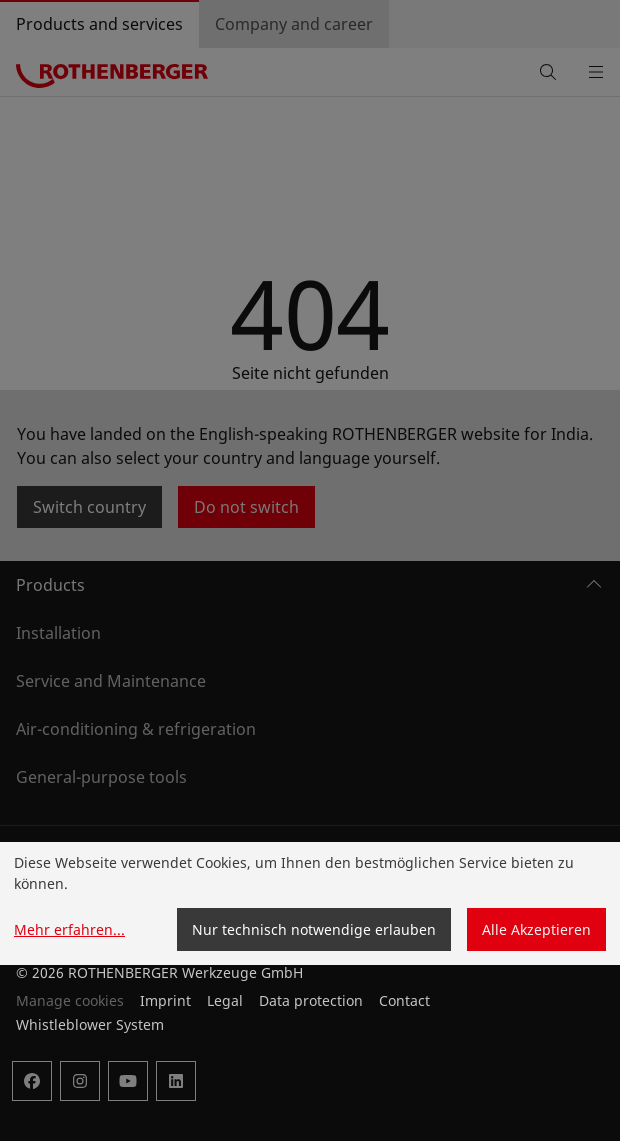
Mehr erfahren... (69, 929)
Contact (404, 1000)
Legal (225, 1000)
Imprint (165, 1000)
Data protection (311, 1000)
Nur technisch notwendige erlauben (314, 929)
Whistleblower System (90, 1024)
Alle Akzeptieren (536, 929)
